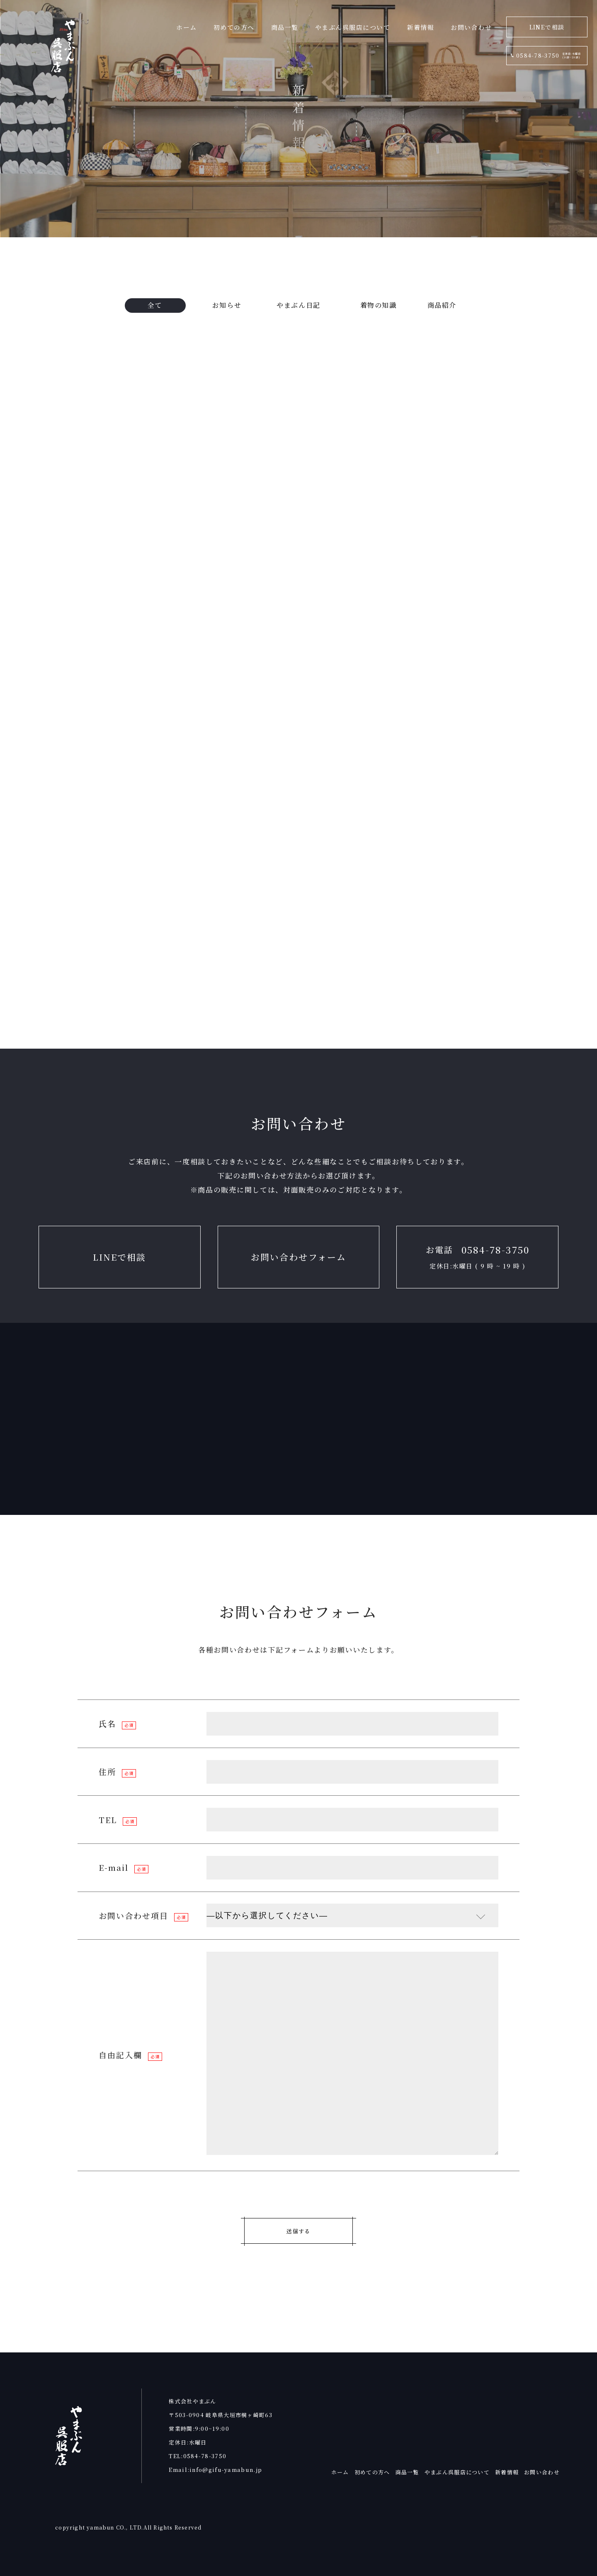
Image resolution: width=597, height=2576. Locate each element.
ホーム (340, 2472)
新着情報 (507, 2472)
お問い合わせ (542, 2472)
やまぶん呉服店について (457, 2472)
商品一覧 (407, 2472)
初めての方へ (372, 2472)
